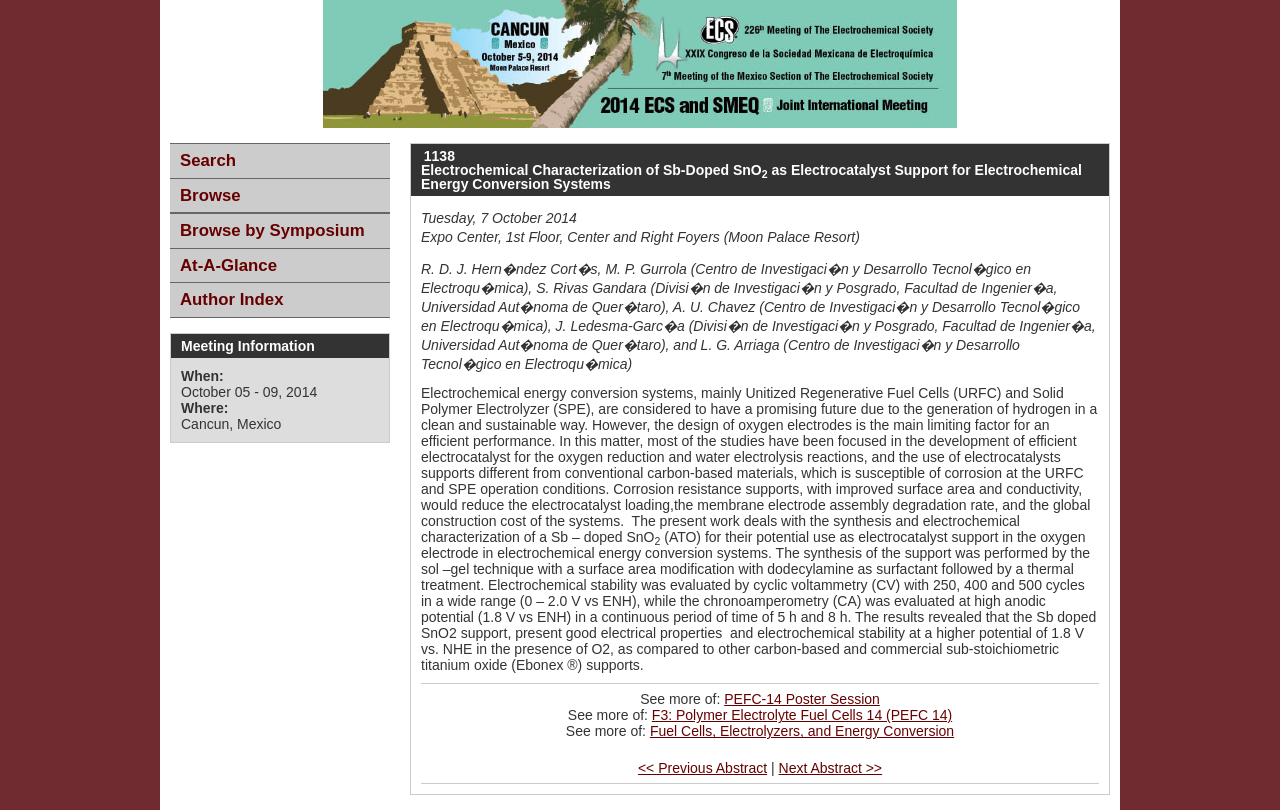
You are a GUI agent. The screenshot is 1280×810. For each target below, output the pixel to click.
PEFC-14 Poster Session (802, 699)
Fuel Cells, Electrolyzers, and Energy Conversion (802, 731)
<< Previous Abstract (702, 768)
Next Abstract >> (831, 768)
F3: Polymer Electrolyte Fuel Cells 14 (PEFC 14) (802, 715)
